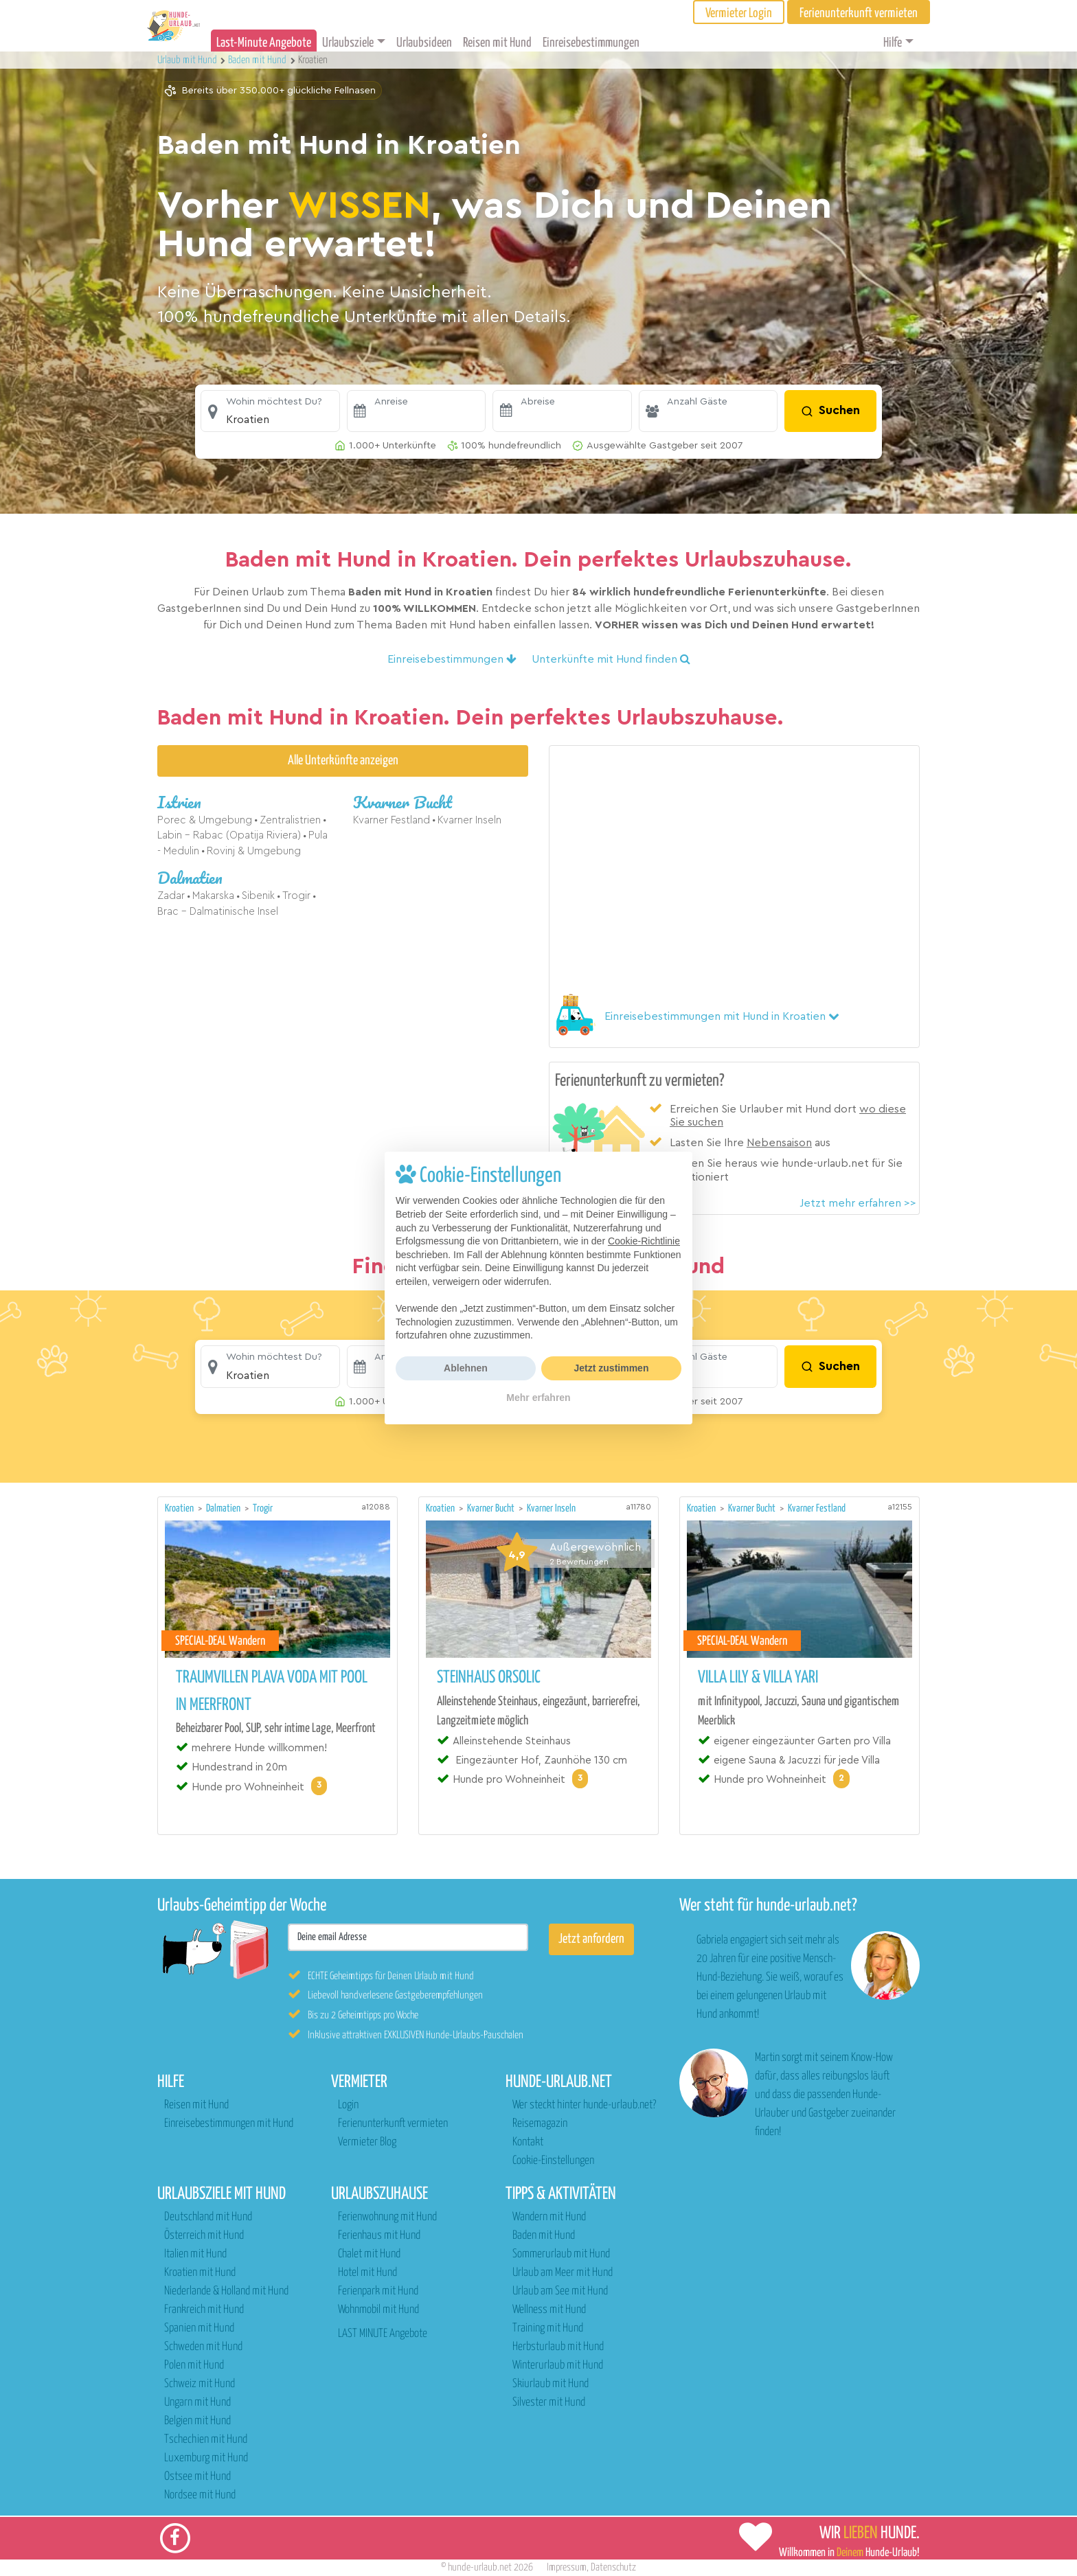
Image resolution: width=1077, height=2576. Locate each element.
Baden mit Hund (543, 2236)
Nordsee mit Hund (200, 2495)
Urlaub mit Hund (188, 60)
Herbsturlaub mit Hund (558, 2347)
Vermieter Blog (367, 2142)
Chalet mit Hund (369, 2254)
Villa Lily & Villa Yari (758, 1677)
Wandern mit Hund (549, 2217)
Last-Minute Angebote (263, 42)
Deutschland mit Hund (208, 2217)
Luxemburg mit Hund (206, 2458)
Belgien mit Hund (197, 2421)
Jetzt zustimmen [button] (611, 1368)
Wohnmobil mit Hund (378, 2310)
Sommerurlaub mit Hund (561, 2254)
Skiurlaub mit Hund (550, 2384)
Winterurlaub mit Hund (557, 2365)
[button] (270, 411)
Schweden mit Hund (203, 2347)
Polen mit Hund (194, 2365)
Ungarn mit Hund (197, 2402)
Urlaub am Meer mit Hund (562, 2273)
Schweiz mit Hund (199, 2384)
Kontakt (527, 2142)
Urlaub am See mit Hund (560, 2291)
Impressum (567, 2567)
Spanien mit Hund (199, 2328)
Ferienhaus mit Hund (379, 2236)
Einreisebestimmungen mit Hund (228, 2124)
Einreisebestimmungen (591, 42)
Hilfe (892, 42)
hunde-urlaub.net (480, 2567)
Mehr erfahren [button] (538, 1397)
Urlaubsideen (424, 42)
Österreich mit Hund (204, 2236)
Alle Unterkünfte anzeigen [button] (343, 760)
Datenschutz (613, 2567)
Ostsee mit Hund (197, 2477)
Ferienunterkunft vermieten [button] (859, 13)
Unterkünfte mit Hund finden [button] (611, 659)
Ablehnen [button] (466, 1368)
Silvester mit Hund (548, 2402)
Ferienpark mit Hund (378, 2291)
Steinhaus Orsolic (489, 1677)
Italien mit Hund (195, 2254)
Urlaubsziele (348, 42)
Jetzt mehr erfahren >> (858, 1203)
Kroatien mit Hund (200, 2273)
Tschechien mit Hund (205, 2440)
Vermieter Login (738, 13)
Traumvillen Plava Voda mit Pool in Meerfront (271, 1691)
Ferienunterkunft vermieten (393, 2124)
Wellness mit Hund (549, 2310)
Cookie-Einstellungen (553, 2161)
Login (348, 2105)
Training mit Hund (547, 2328)
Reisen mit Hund (497, 42)
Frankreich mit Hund (204, 2310)
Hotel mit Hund (367, 2273)
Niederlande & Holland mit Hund (226, 2291)
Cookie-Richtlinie (644, 1240)
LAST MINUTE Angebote (382, 2334)
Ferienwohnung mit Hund (387, 2217)
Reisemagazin (539, 2124)
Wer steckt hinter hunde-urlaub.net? (584, 2105)
